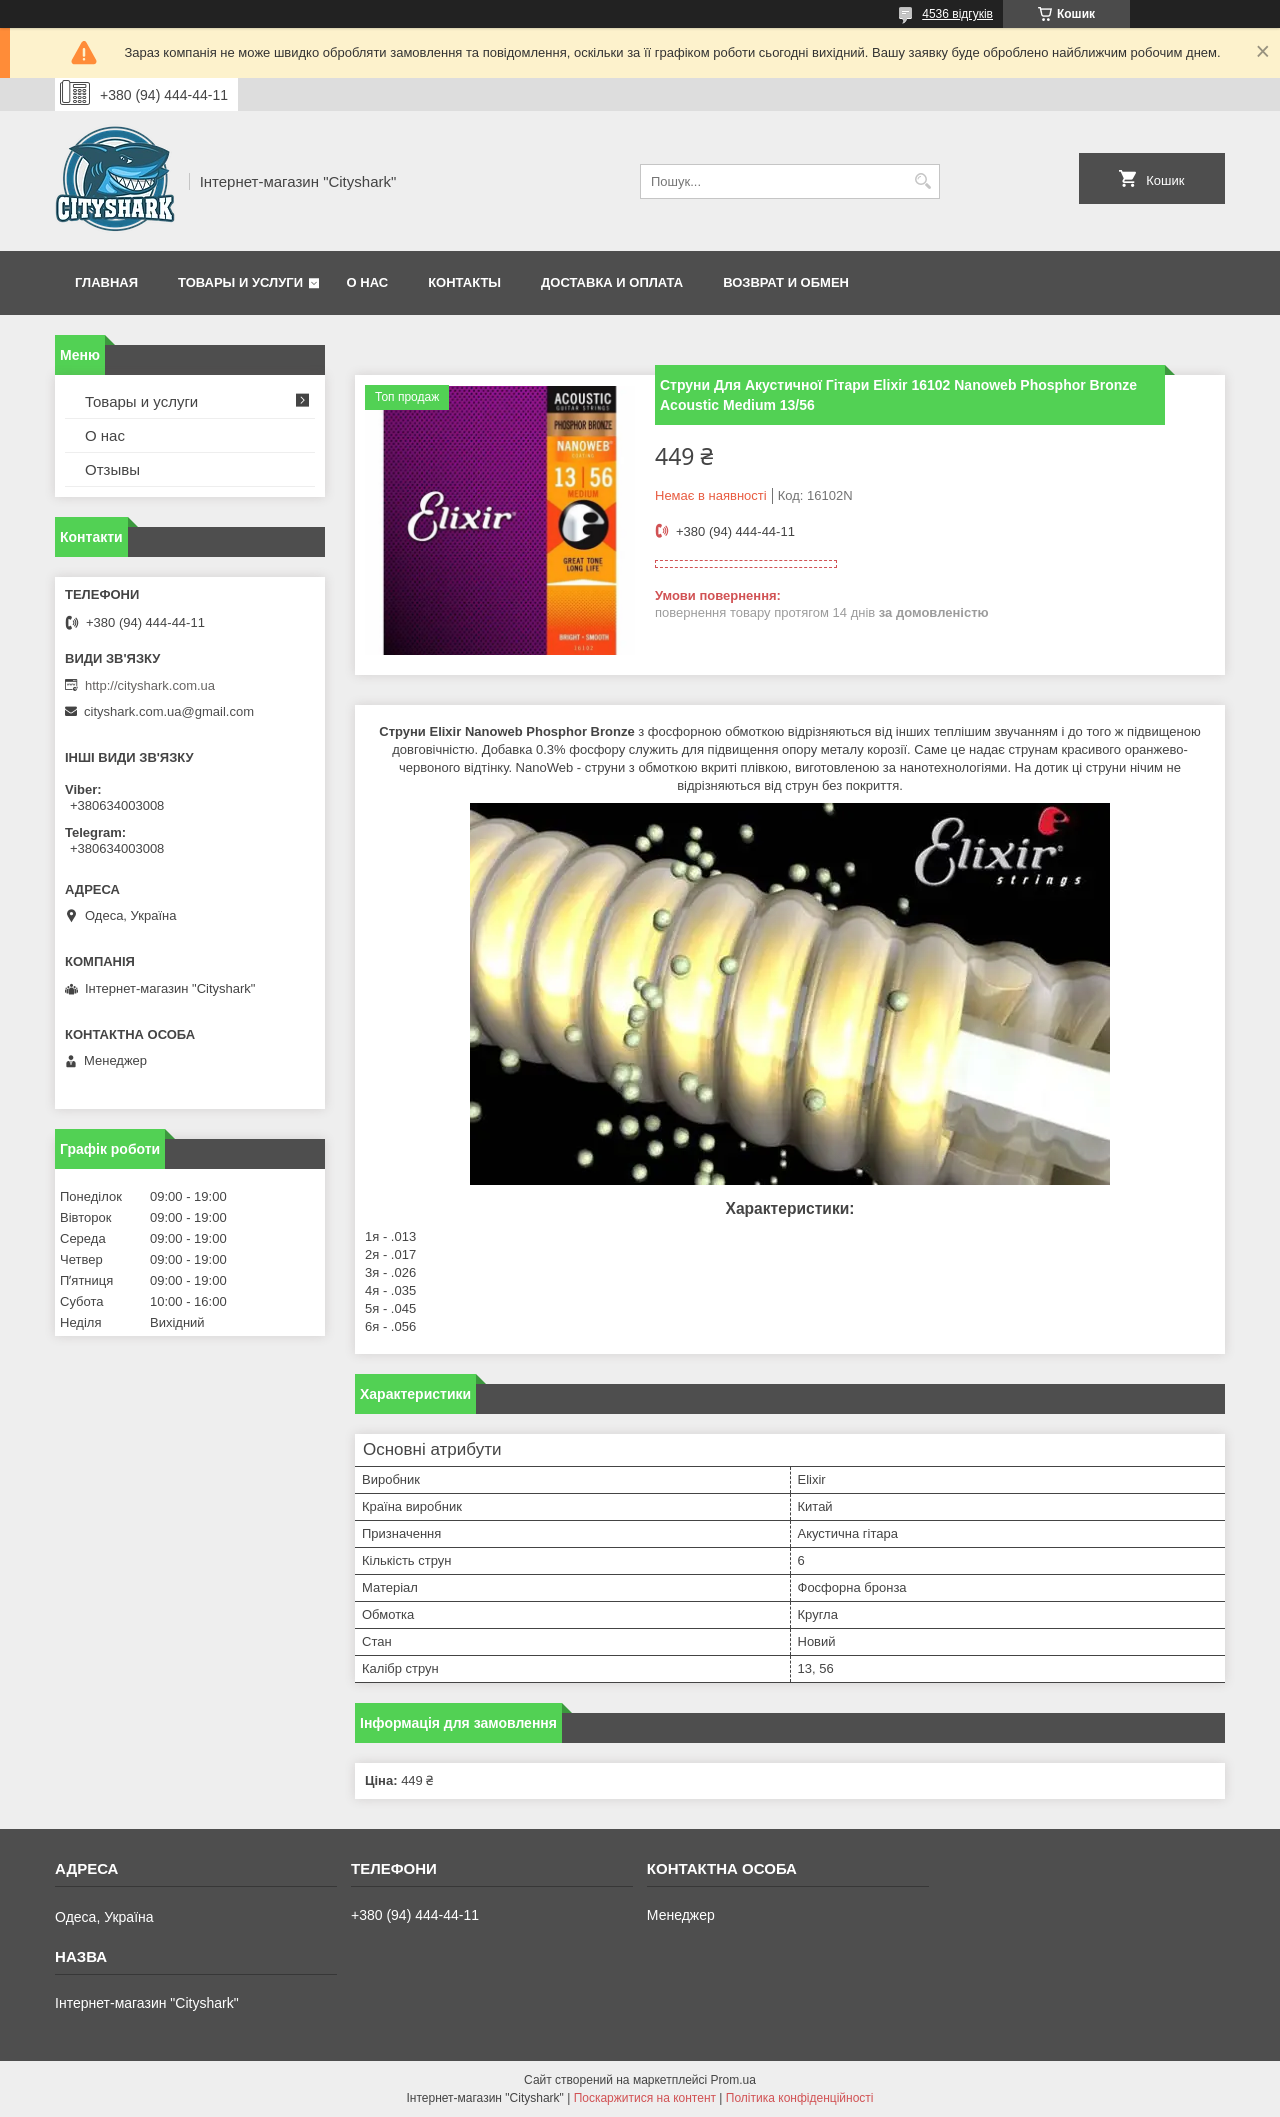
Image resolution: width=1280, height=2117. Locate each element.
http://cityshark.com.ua (150, 685)
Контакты (464, 282)
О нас (368, 282)
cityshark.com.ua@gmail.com (169, 711)
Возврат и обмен (786, 282)
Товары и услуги (240, 282)
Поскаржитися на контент (645, 2098)
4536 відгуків (957, 14)
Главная (106, 282)
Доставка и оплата (612, 282)
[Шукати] (922, 181)
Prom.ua (733, 2080)
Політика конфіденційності (800, 2098)
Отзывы (112, 469)
